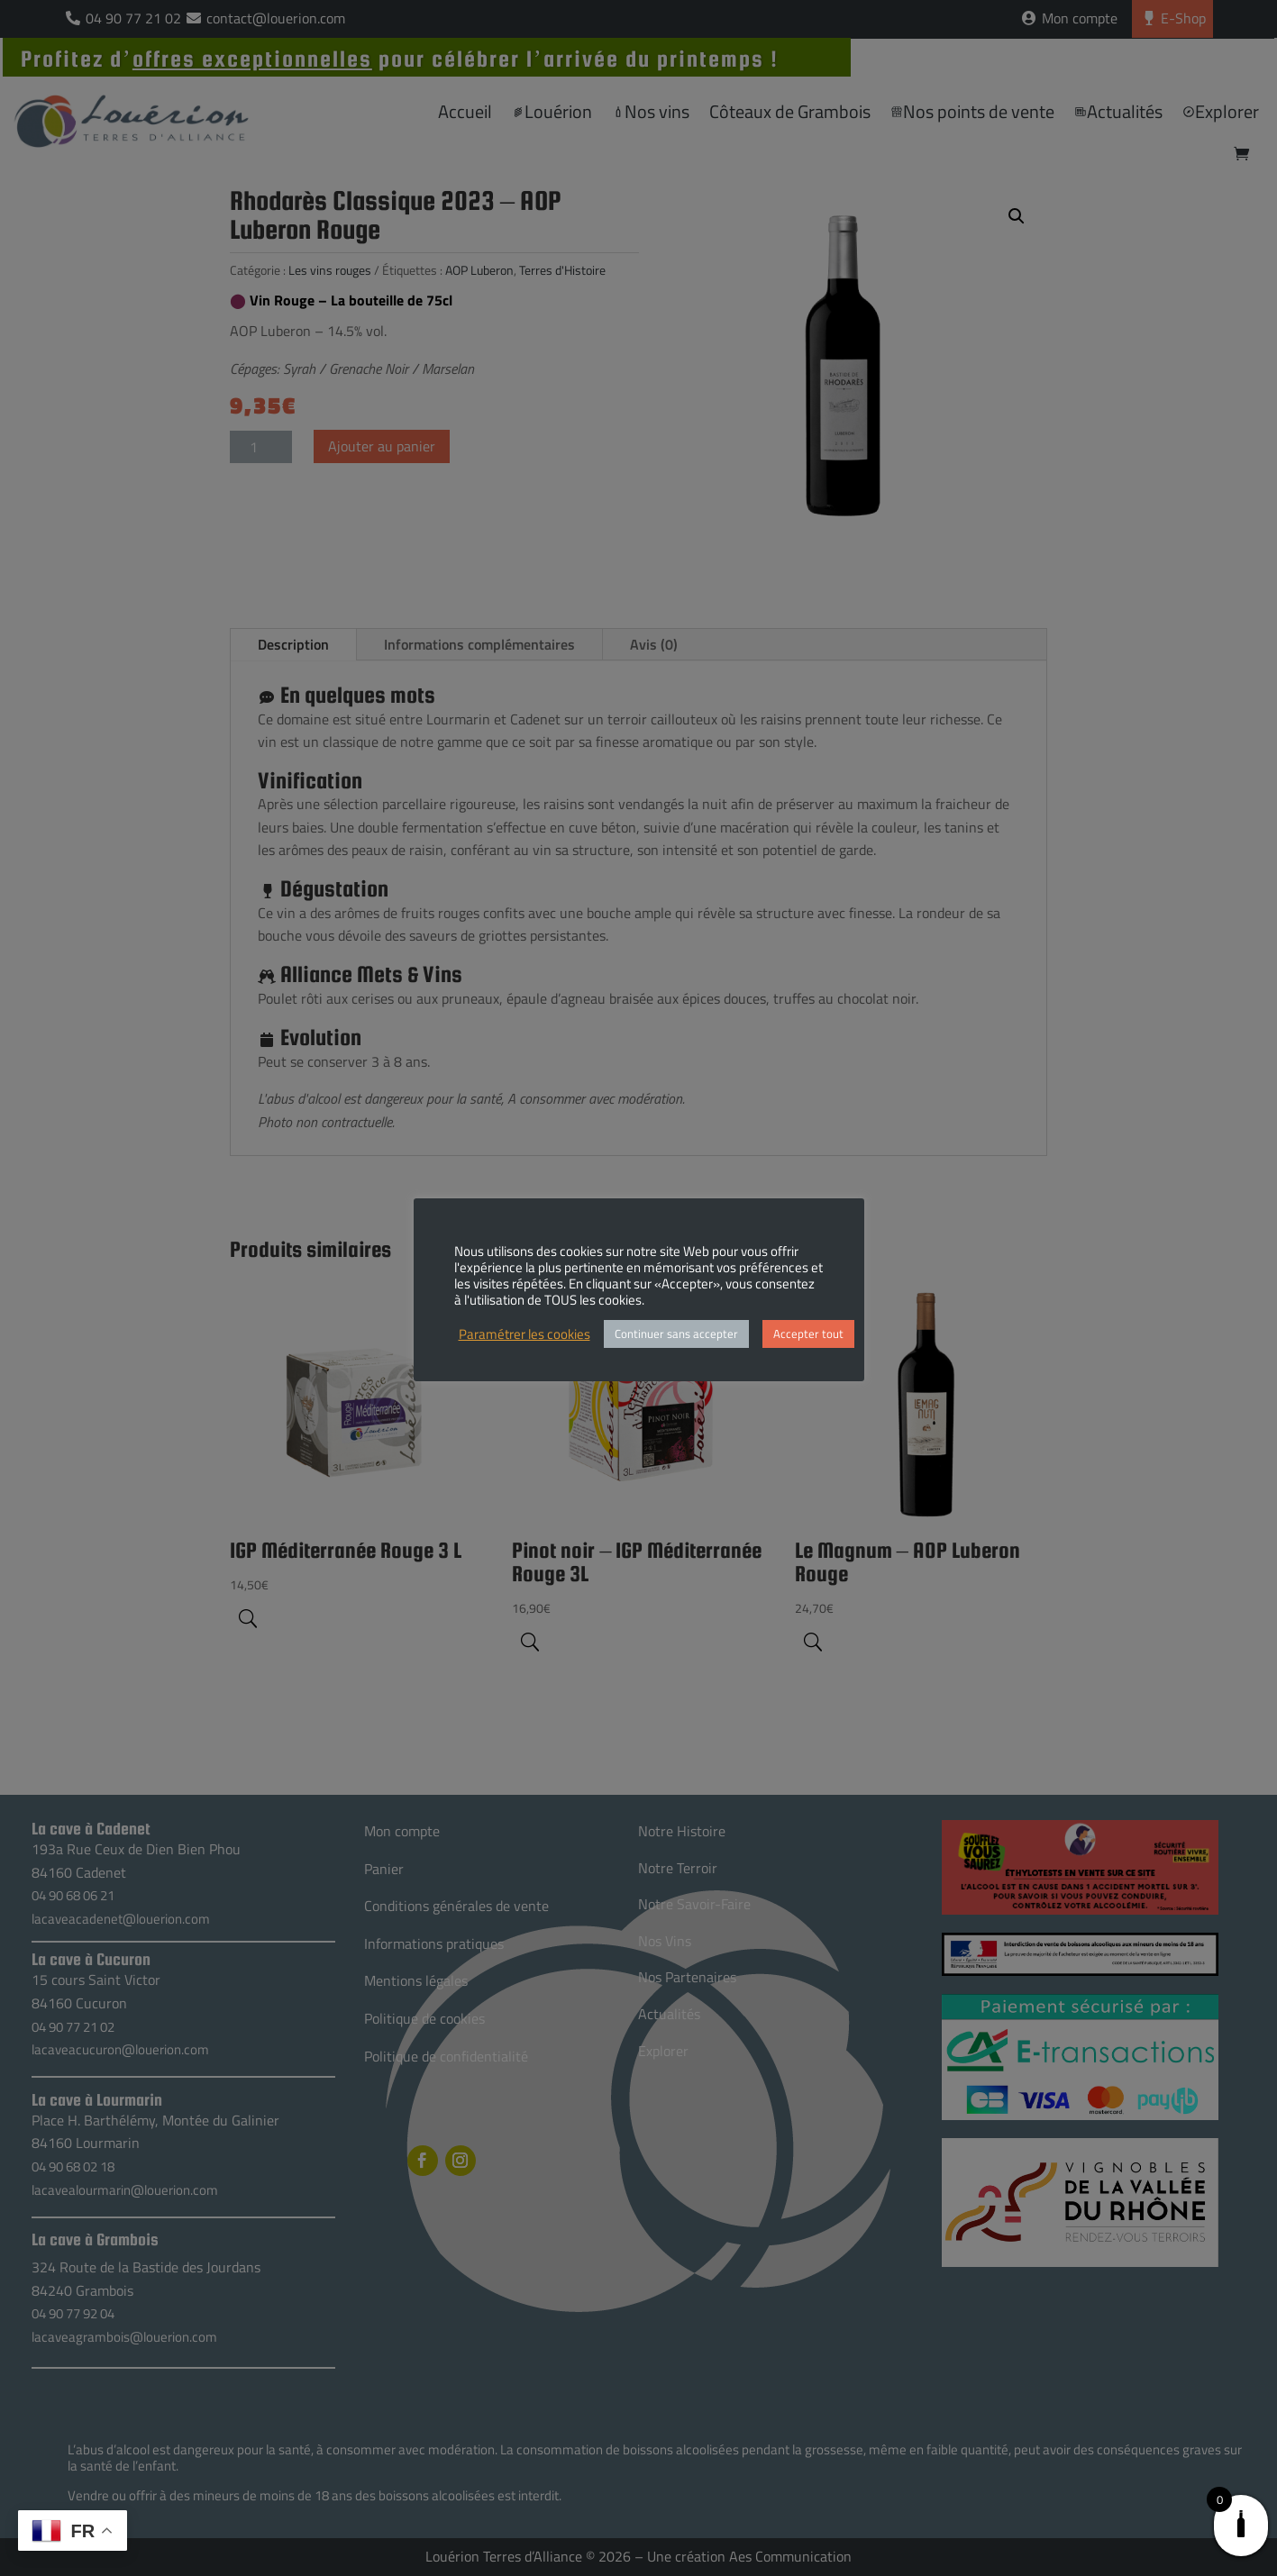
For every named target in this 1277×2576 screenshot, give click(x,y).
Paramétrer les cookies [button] (524, 1334)
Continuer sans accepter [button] (676, 1333)
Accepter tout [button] (808, 1333)
